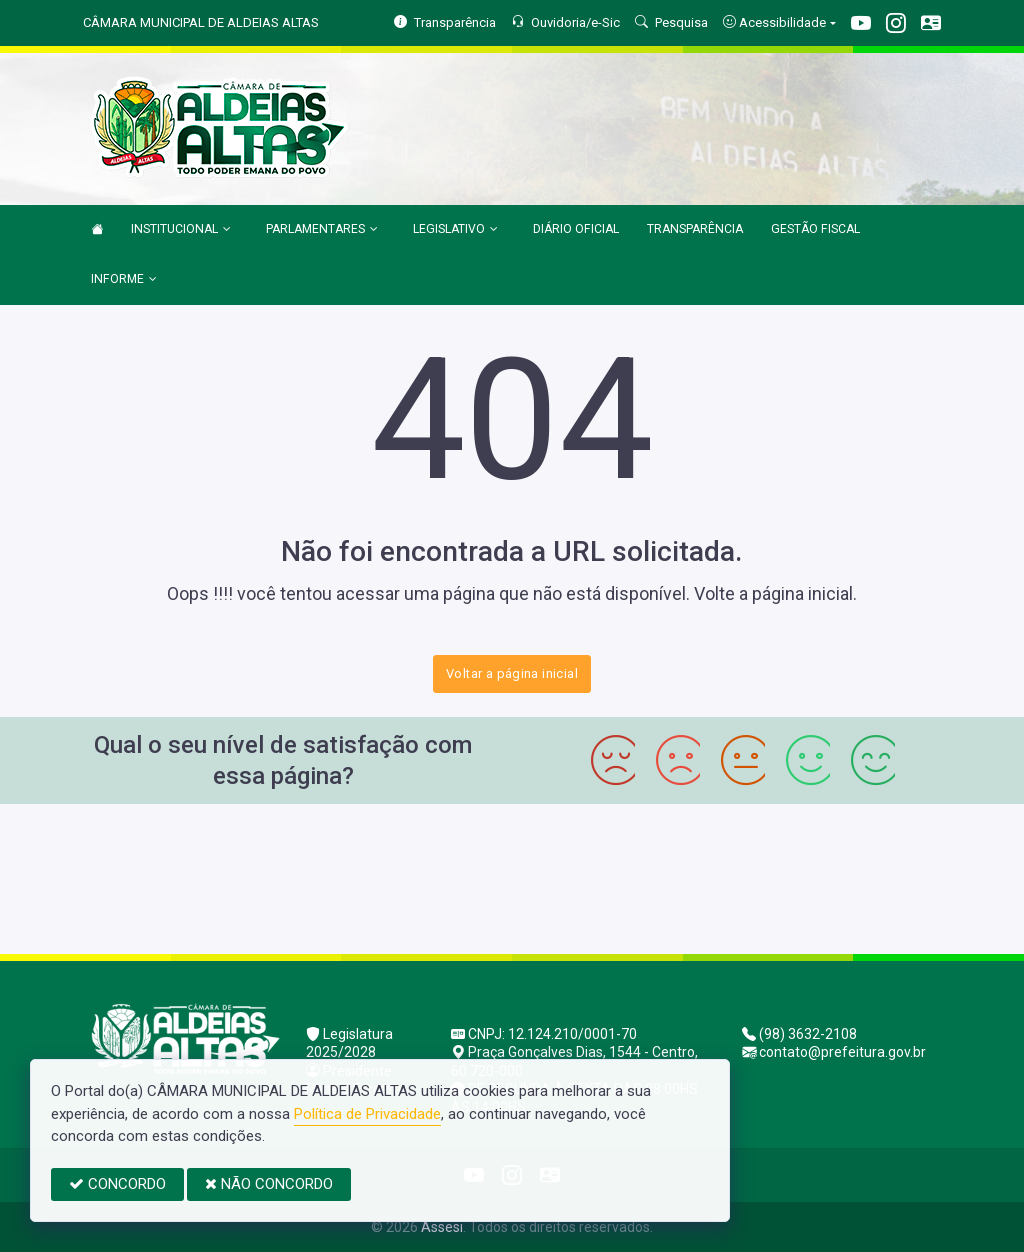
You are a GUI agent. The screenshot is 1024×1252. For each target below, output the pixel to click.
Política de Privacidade (367, 1114)
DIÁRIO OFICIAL (576, 229)
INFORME (124, 280)
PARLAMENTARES (322, 230)
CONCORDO (117, 1184)
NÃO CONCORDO (269, 1184)
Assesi (442, 1227)
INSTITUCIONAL (181, 230)
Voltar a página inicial (512, 673)
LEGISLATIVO (455, 230)
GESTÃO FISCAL (815, 229)
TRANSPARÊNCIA (695, 229)
